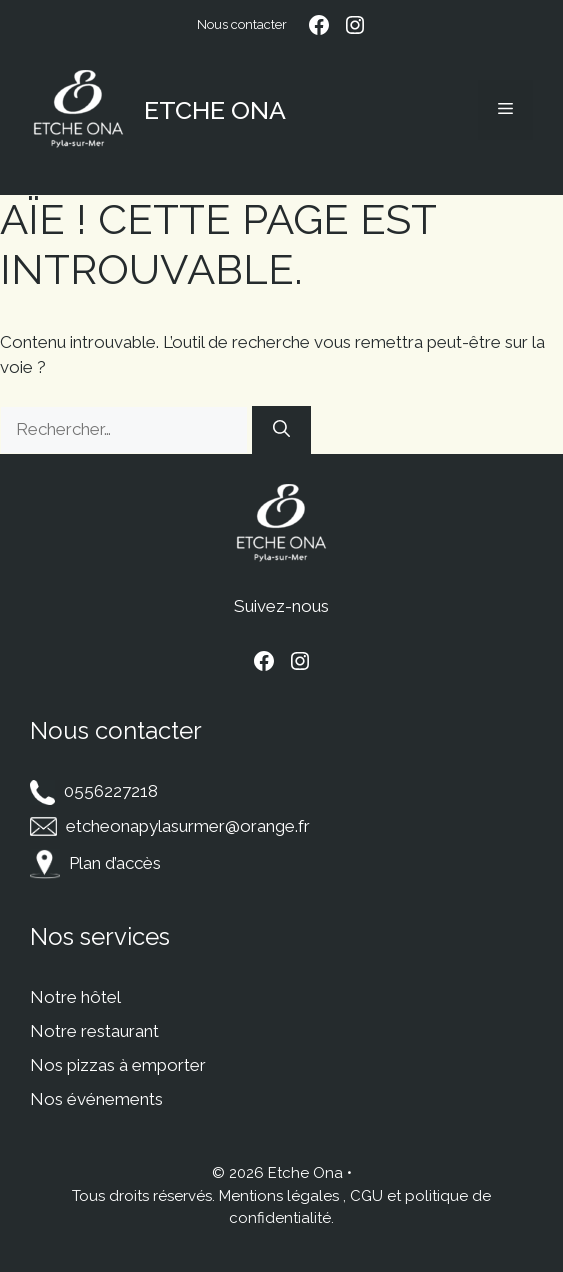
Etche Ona (215, 110)
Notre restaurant (94, 1031)
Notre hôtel (75, 997)
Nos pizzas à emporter (118, 1065)
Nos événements (96, 1099)
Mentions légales (279, 1196)
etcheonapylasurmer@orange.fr (188, 826)
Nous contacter (242, 24)
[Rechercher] (281, 430)
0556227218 (111, 791)
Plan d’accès (115, 863)
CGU (366, 1196)
